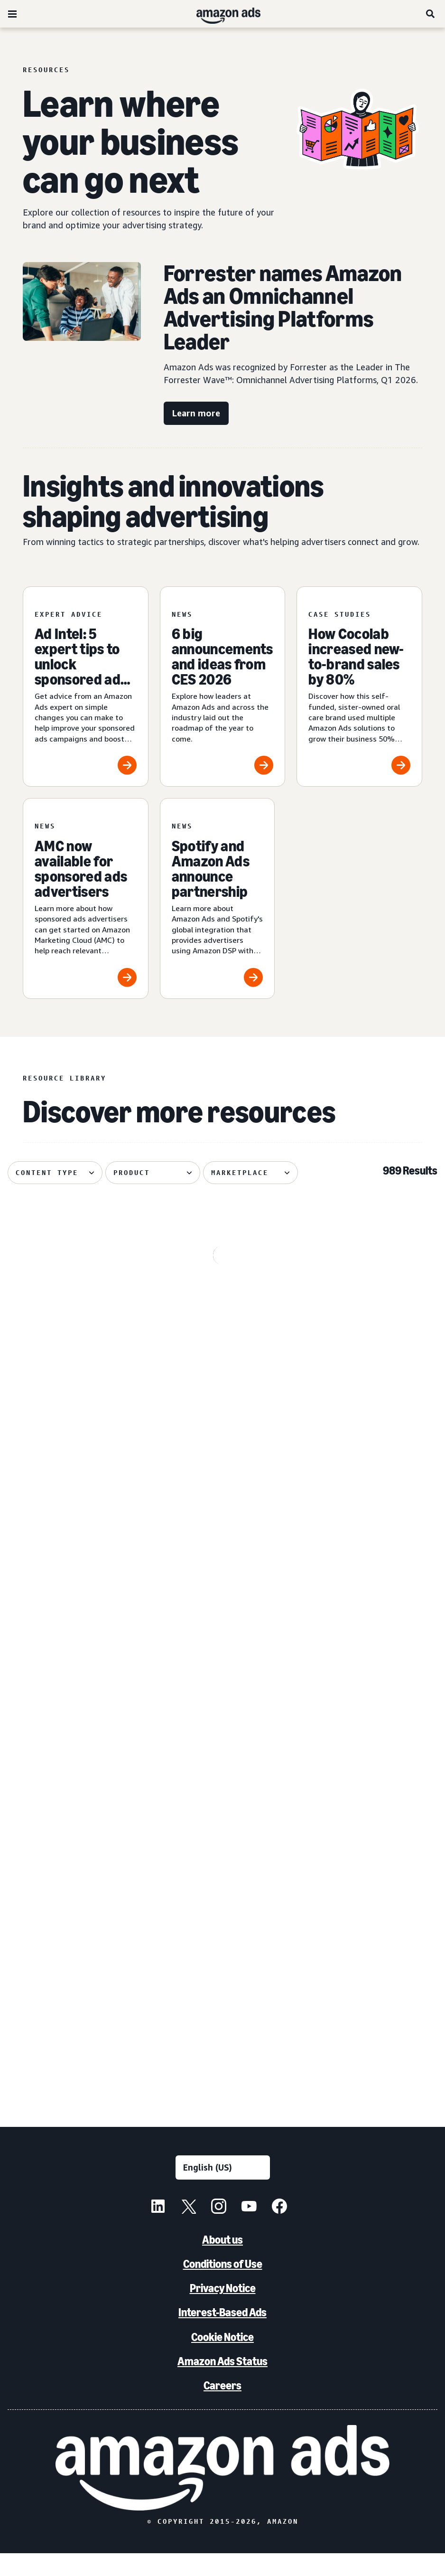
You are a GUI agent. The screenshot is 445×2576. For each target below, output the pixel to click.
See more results (222, 2100)
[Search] (431, 13)
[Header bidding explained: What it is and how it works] (75, 1316)
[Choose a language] (223, 2190)
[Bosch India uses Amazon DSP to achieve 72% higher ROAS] (369, 1532)
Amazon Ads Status (222, 2383)
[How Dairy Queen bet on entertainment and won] (75, 1748)
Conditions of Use (222, 2287)
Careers (222, 2408)
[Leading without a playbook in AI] (75, 1963)
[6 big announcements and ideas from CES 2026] (223, 686)
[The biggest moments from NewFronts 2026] (369, 1963)
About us (222, 2262)
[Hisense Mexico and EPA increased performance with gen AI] (369, 1748)
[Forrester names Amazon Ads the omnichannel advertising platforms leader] (222, 1963)
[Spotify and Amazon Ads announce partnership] (217, 898)
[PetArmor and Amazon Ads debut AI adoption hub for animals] (75, 1532)
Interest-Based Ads (222, 2335)
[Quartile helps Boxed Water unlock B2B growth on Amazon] (369, 1316)
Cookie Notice (222, 2359)
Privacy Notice (223, 2311)
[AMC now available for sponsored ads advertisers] (85, 898)
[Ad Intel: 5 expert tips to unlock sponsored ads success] (85, 686)
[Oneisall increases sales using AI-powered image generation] (222, 1748)
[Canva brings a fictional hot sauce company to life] (222, 1532)
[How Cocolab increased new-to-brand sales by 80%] (359, 686)
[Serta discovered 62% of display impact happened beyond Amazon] (222, 1316)
